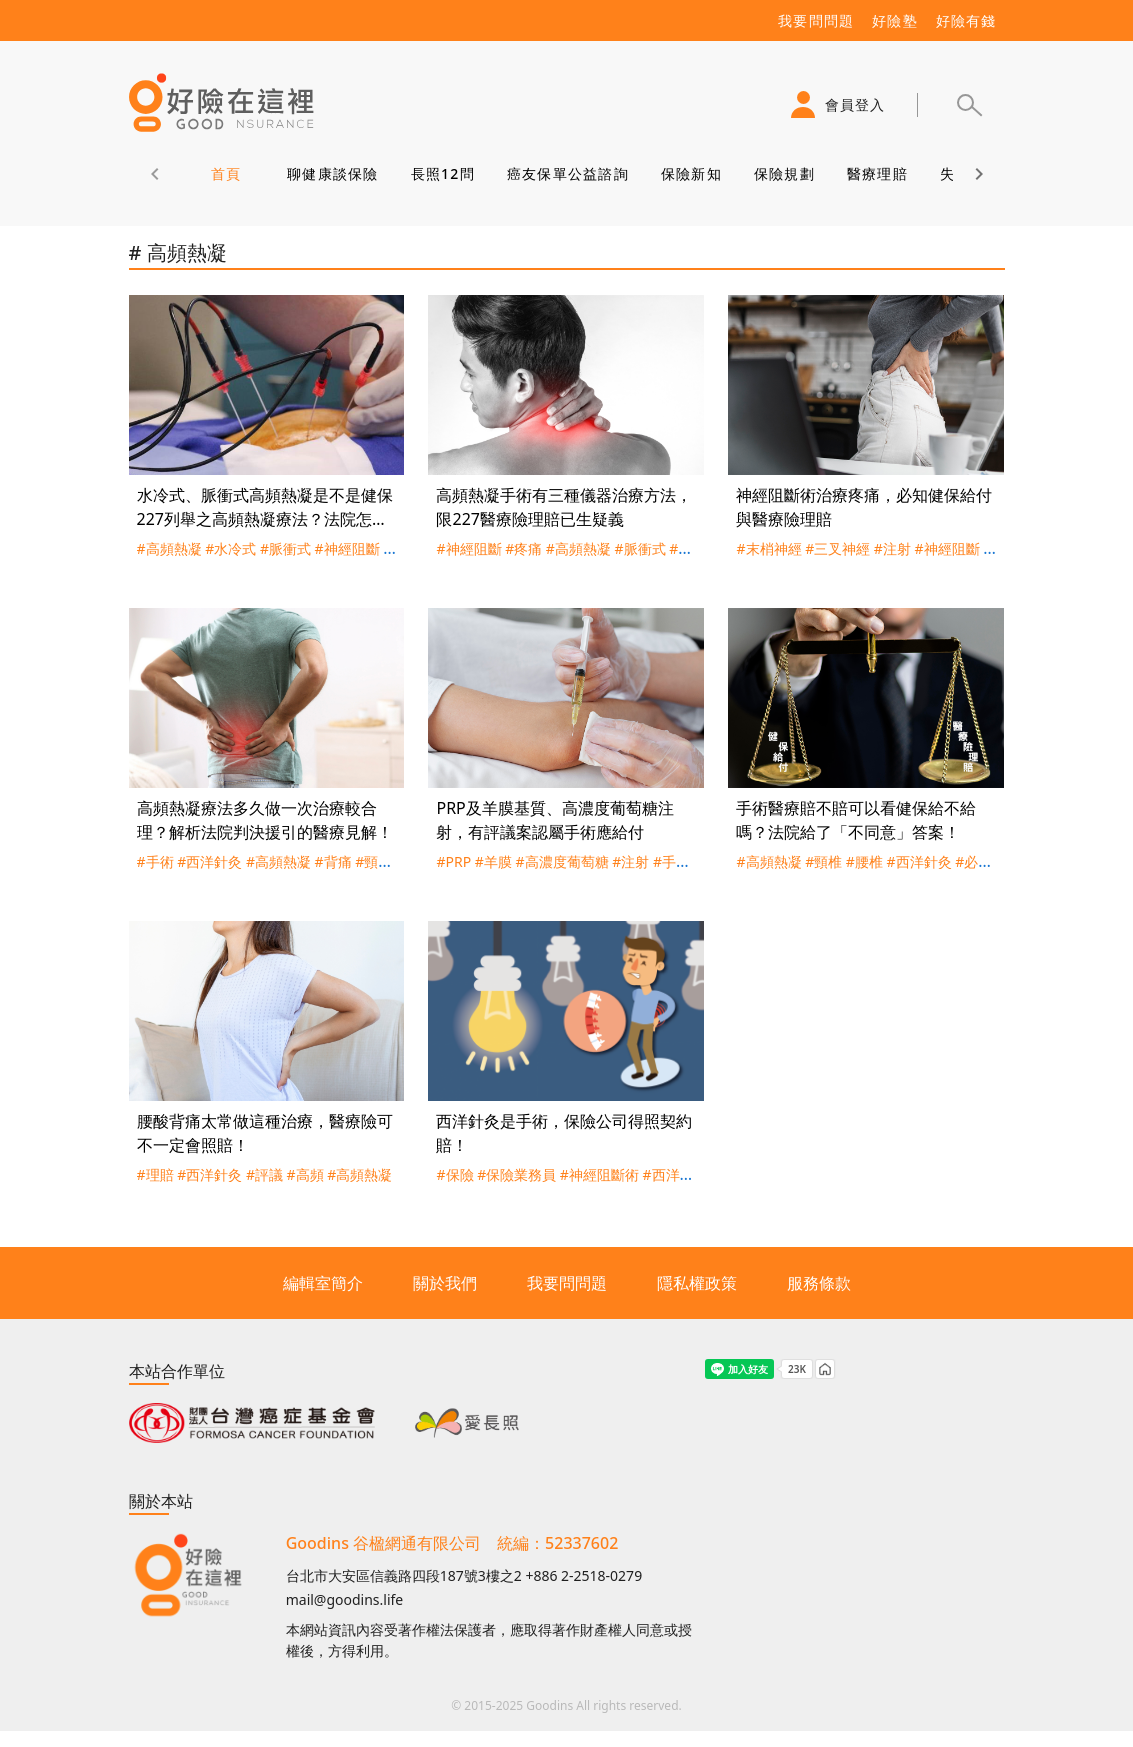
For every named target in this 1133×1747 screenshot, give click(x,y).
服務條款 (819, 1283)
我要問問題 (567, 1283)
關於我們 (445, 1283)
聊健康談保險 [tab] (333, 173)
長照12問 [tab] (442, 173)
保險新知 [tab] (690, 173)
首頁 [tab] (225, 173)
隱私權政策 (697, 1283)
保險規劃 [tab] (783, 173)
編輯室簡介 (323, 1283)
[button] (969, 105)
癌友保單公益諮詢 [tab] (567, 173)
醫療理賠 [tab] (876, 173)
